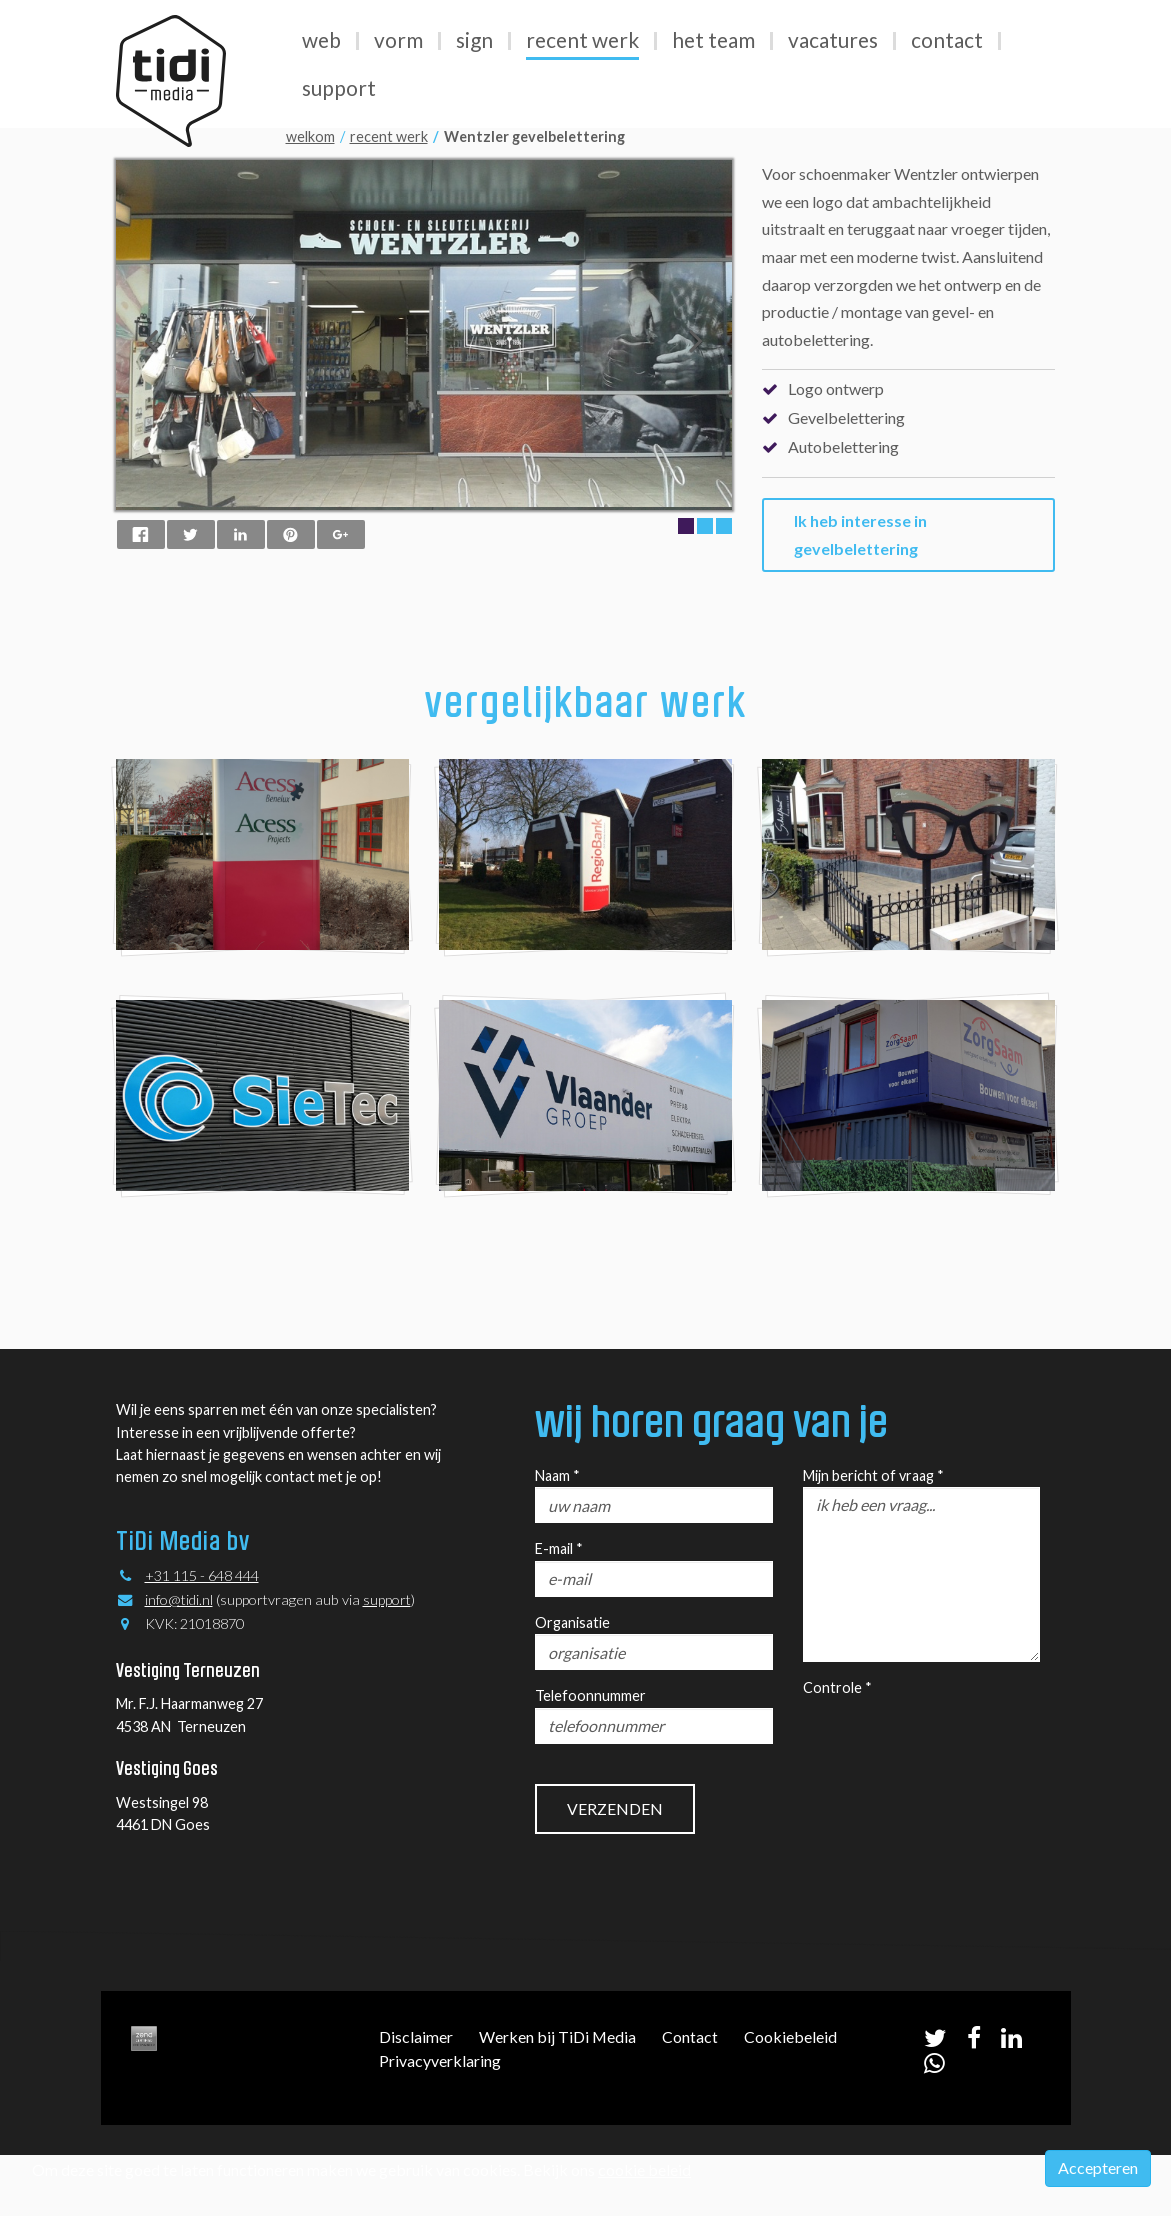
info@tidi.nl (179, 1599)
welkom (310, 136)
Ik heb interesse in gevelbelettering (860, 534)
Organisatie (572, 1622)
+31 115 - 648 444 (202, 1575)
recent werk (389, 136)
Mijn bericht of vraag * (873, 1475)
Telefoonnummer (590, 1695)
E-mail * (559, 1548)
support (387, 1599)
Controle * (837, 1687)
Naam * (557, 1475)
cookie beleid (644, 2169)
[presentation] (955, 1739)
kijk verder (585, 1216)
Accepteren (1098, 2167)
